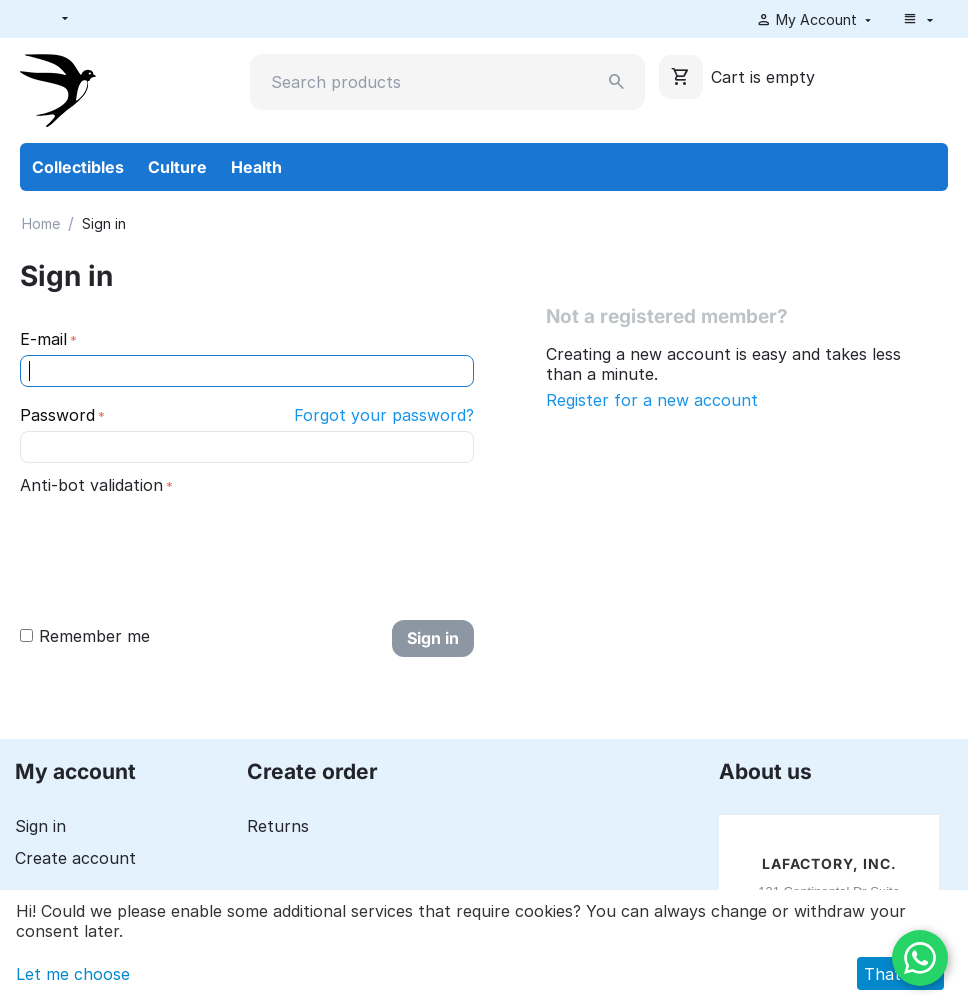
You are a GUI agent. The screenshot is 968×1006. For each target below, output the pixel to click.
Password (57, 415)
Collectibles (78, 167)
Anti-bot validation (91, 485)
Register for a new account (652, 400)
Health (256, 167)
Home (41, 223)
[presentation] (172, 539)
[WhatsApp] (920, 958)
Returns (278, 826)
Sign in (433, 638)
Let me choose (73, 974)
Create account (75, 858)
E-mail (43, 339)
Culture (177, 167)
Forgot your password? (384, 415)
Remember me (85, 636)
